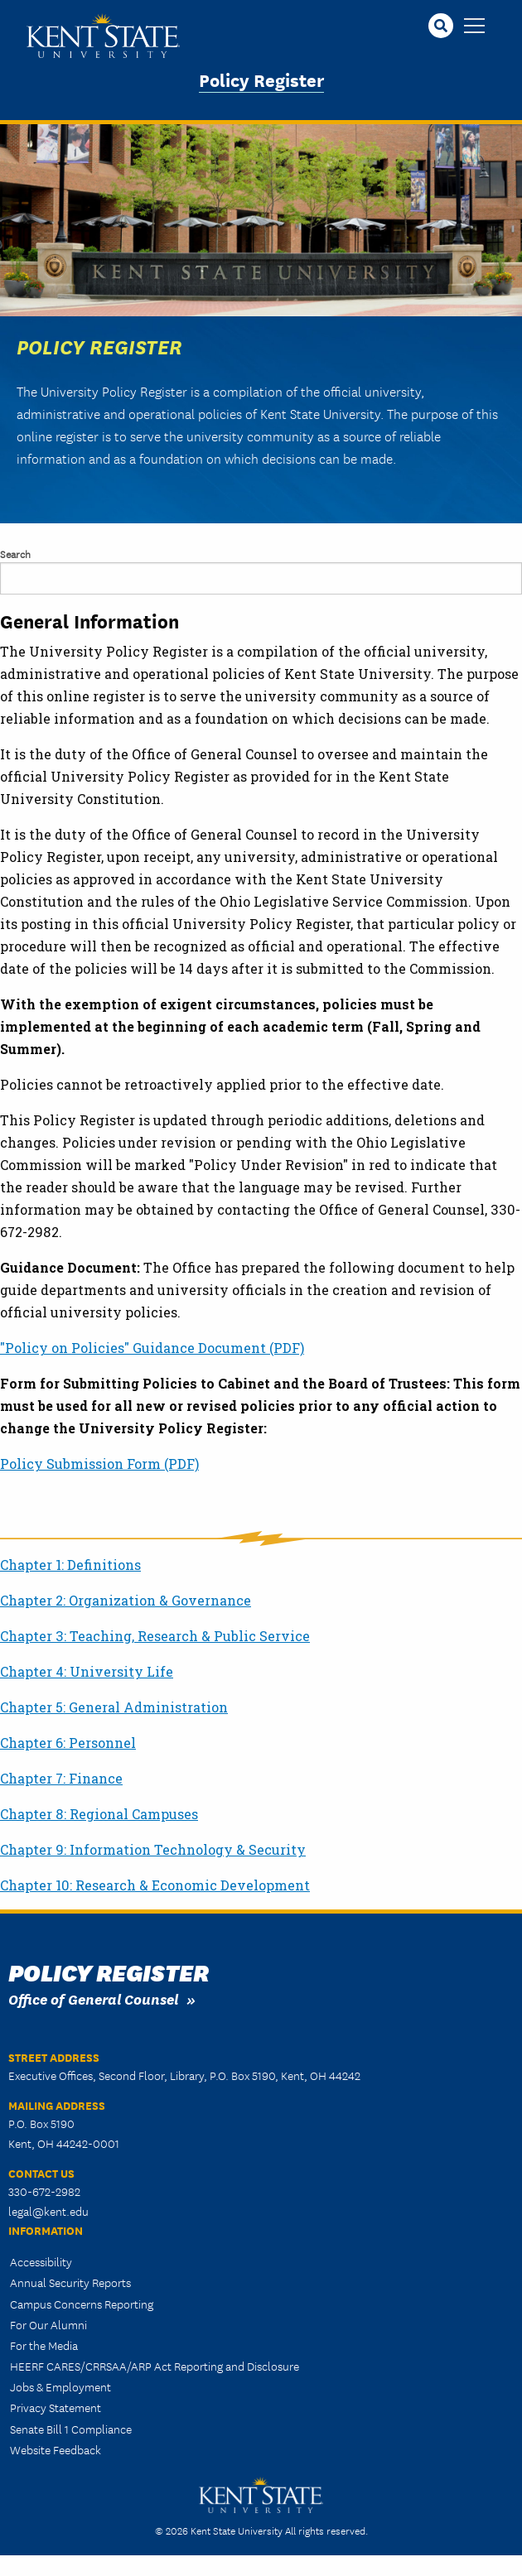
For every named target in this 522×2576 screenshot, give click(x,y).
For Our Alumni (48, 2324)
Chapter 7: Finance (61, 1778)
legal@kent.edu (48, 2211)
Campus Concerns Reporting (81, 2303)
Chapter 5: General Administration (114, 1707)
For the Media (44, 2345)
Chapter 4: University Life (86, 1671)
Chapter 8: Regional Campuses (99, 1813)
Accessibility (41, 2261)
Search (15, 553)
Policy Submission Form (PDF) (99, 1463)
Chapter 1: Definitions (70, 1564)
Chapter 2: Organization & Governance (125, 1600)
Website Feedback (55, 2449)
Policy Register (261, 79)
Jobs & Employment (60, 2386)
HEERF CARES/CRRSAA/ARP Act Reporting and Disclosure (154, 2366)
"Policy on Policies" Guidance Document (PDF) (152, 1347)
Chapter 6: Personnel (68, 1742)
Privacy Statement (55, 2407)
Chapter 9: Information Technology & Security (153, 1849)
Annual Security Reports (70, 2282)
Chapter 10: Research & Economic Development (155, 1885)
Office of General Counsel (93, 1998)
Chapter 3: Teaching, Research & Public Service (155, 1635)
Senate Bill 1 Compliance (71, 2429)
